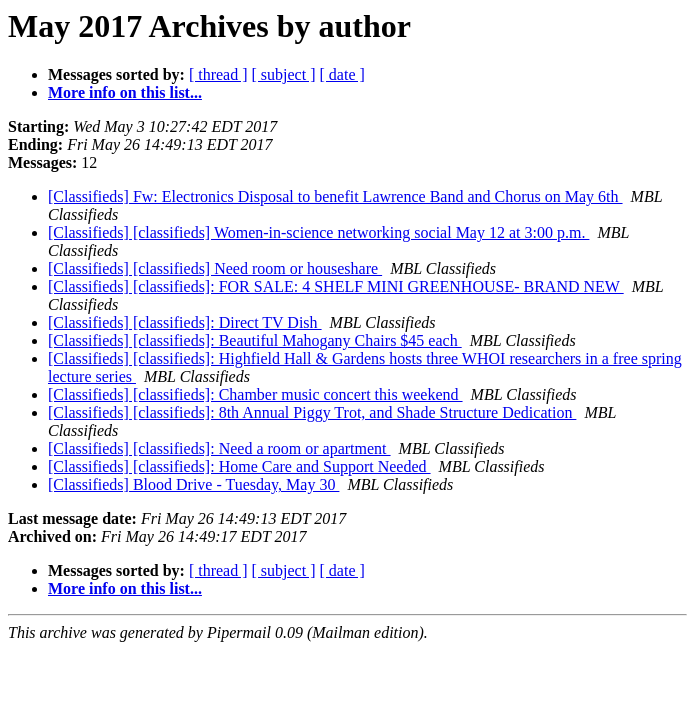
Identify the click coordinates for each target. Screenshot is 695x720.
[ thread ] (218, 74)
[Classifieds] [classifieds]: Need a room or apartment (219, 448)
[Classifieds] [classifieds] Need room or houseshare (215, 268)
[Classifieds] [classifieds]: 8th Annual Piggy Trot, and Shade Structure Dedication (312, 412)
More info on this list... (125, 92)
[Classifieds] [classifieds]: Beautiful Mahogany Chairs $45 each (255, 340)
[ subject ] (284, 74)
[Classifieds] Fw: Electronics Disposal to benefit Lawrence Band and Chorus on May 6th (335, 196)
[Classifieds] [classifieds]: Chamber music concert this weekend (255, 394)
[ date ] (342, 74)
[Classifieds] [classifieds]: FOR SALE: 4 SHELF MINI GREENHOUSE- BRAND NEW (336, 286)
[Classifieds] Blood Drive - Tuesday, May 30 (193, 484)
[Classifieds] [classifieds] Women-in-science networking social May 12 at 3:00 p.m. (318, 232)
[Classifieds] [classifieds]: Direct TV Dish (185, 322)
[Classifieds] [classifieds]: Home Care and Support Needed (239, 466)
